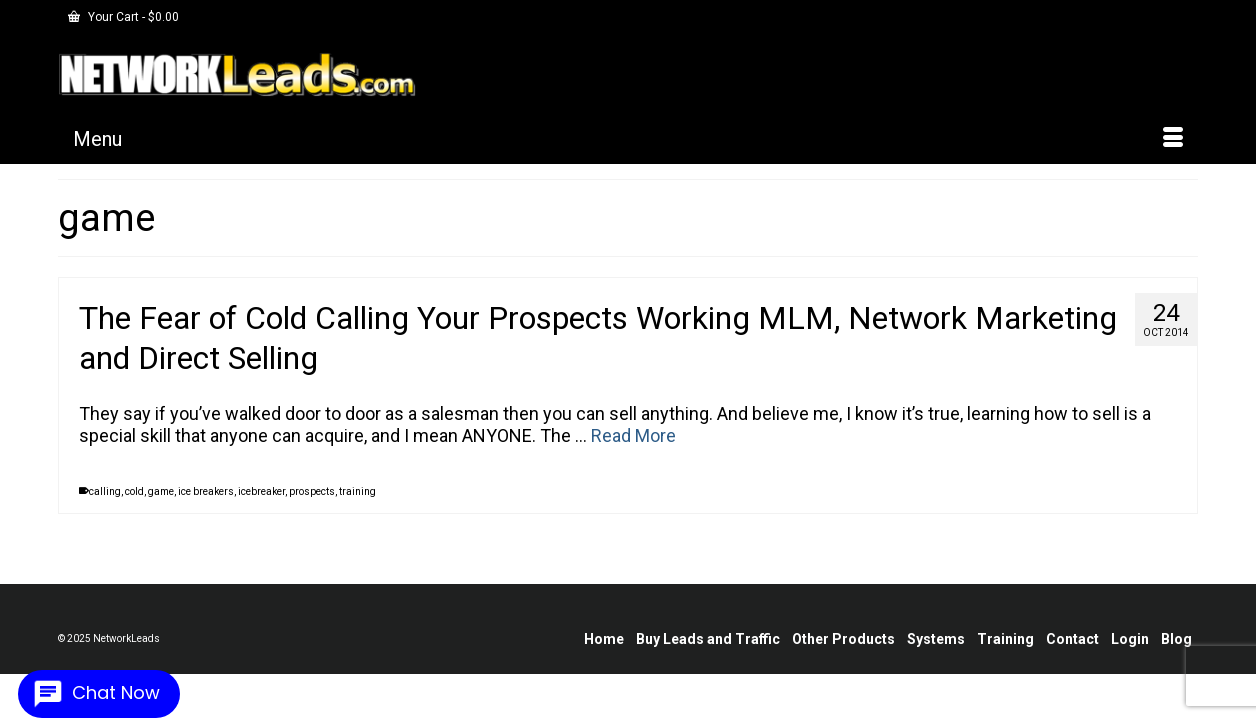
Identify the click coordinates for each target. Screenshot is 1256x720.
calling (105, 506)
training (357, 506)
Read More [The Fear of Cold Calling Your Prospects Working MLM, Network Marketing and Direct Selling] (633, 450)
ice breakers (206, 506)
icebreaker (261, 506)
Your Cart (123, 17)
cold (134, 506)
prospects (312, 506)
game (161, 506)
